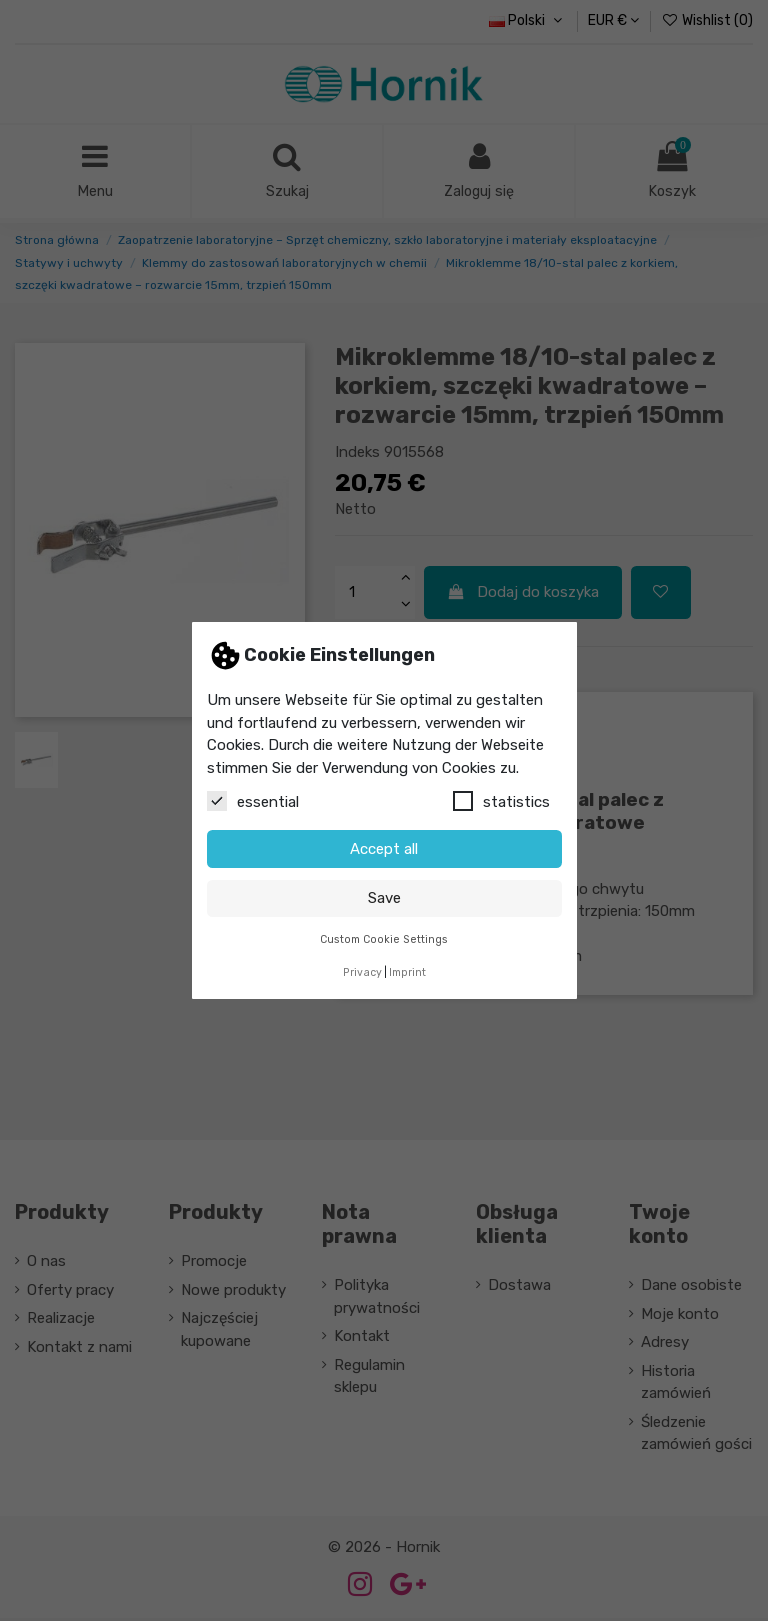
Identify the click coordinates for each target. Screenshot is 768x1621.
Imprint (407, 972)
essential (253, 801)
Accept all (384, 849)
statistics (501, 801)
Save (384, 898)
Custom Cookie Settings (384, 939)
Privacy (362, 972)
